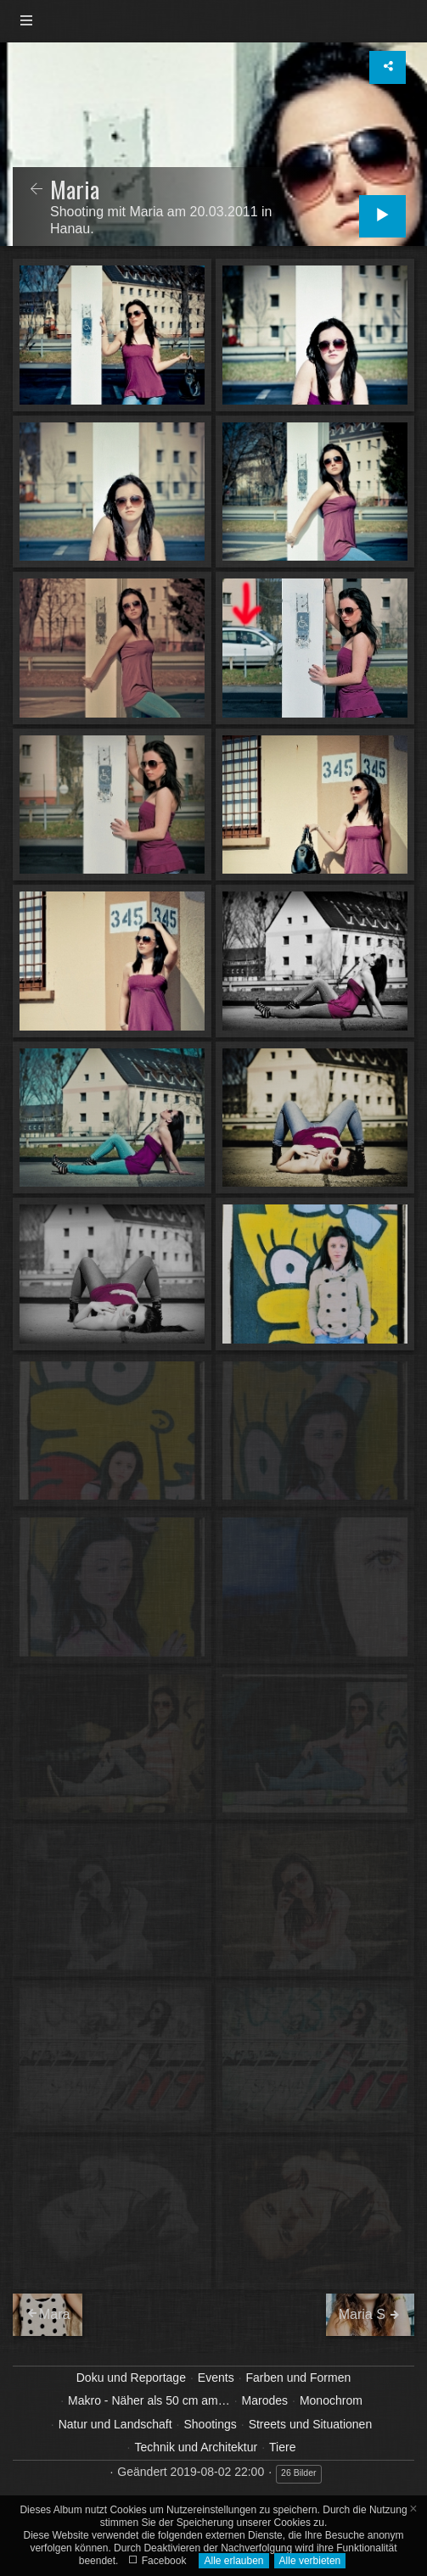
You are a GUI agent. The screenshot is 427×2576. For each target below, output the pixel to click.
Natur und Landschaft (115, 2424)
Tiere (282, 2447)
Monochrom (331, 2400)
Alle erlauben (233, 2561)
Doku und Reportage (131, 2377)
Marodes (265, 2400)
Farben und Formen (298, 2377)
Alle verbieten (310, 2561)
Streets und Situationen (311, 2424)
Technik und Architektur (195, 2447)
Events (216, 2377)
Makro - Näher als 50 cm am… (149, 2400)
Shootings (209, 2424)
